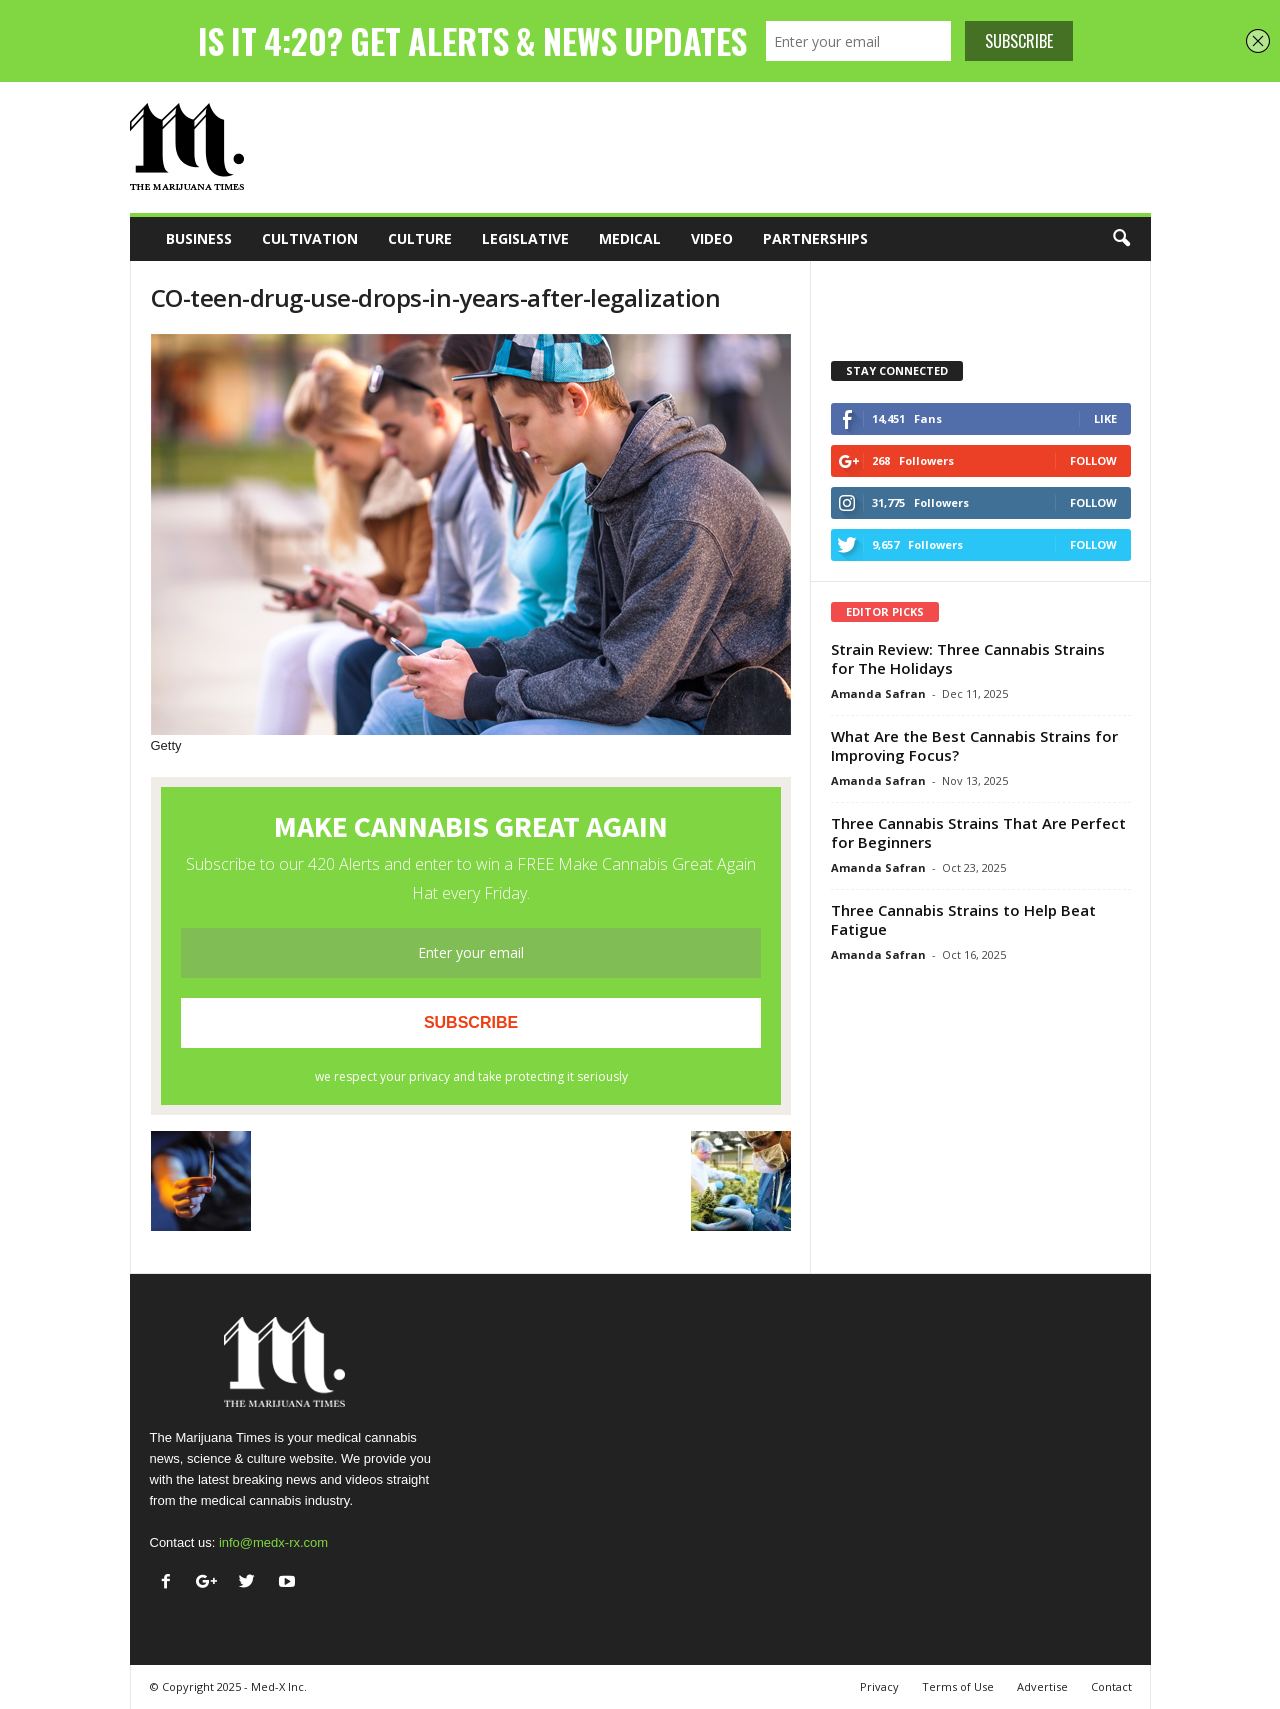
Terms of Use (958, 1686)
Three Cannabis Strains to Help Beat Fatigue (963, 919)
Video (712, 238)
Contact (1111, 1686)
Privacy (879, 1686)
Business (199, 238)
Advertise (1042, 1686)
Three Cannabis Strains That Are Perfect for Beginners (978, 832)
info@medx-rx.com (273, 1542)
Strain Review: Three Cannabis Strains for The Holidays (968, 658)
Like (1105, 418)
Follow (1093, 460)
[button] (1121, 239)
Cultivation (310, 238)
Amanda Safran (878, 693)
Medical (630, 238)
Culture (420, 238)
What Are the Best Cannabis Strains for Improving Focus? (974, 745)
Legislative (525, 238)
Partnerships (815, 238)
